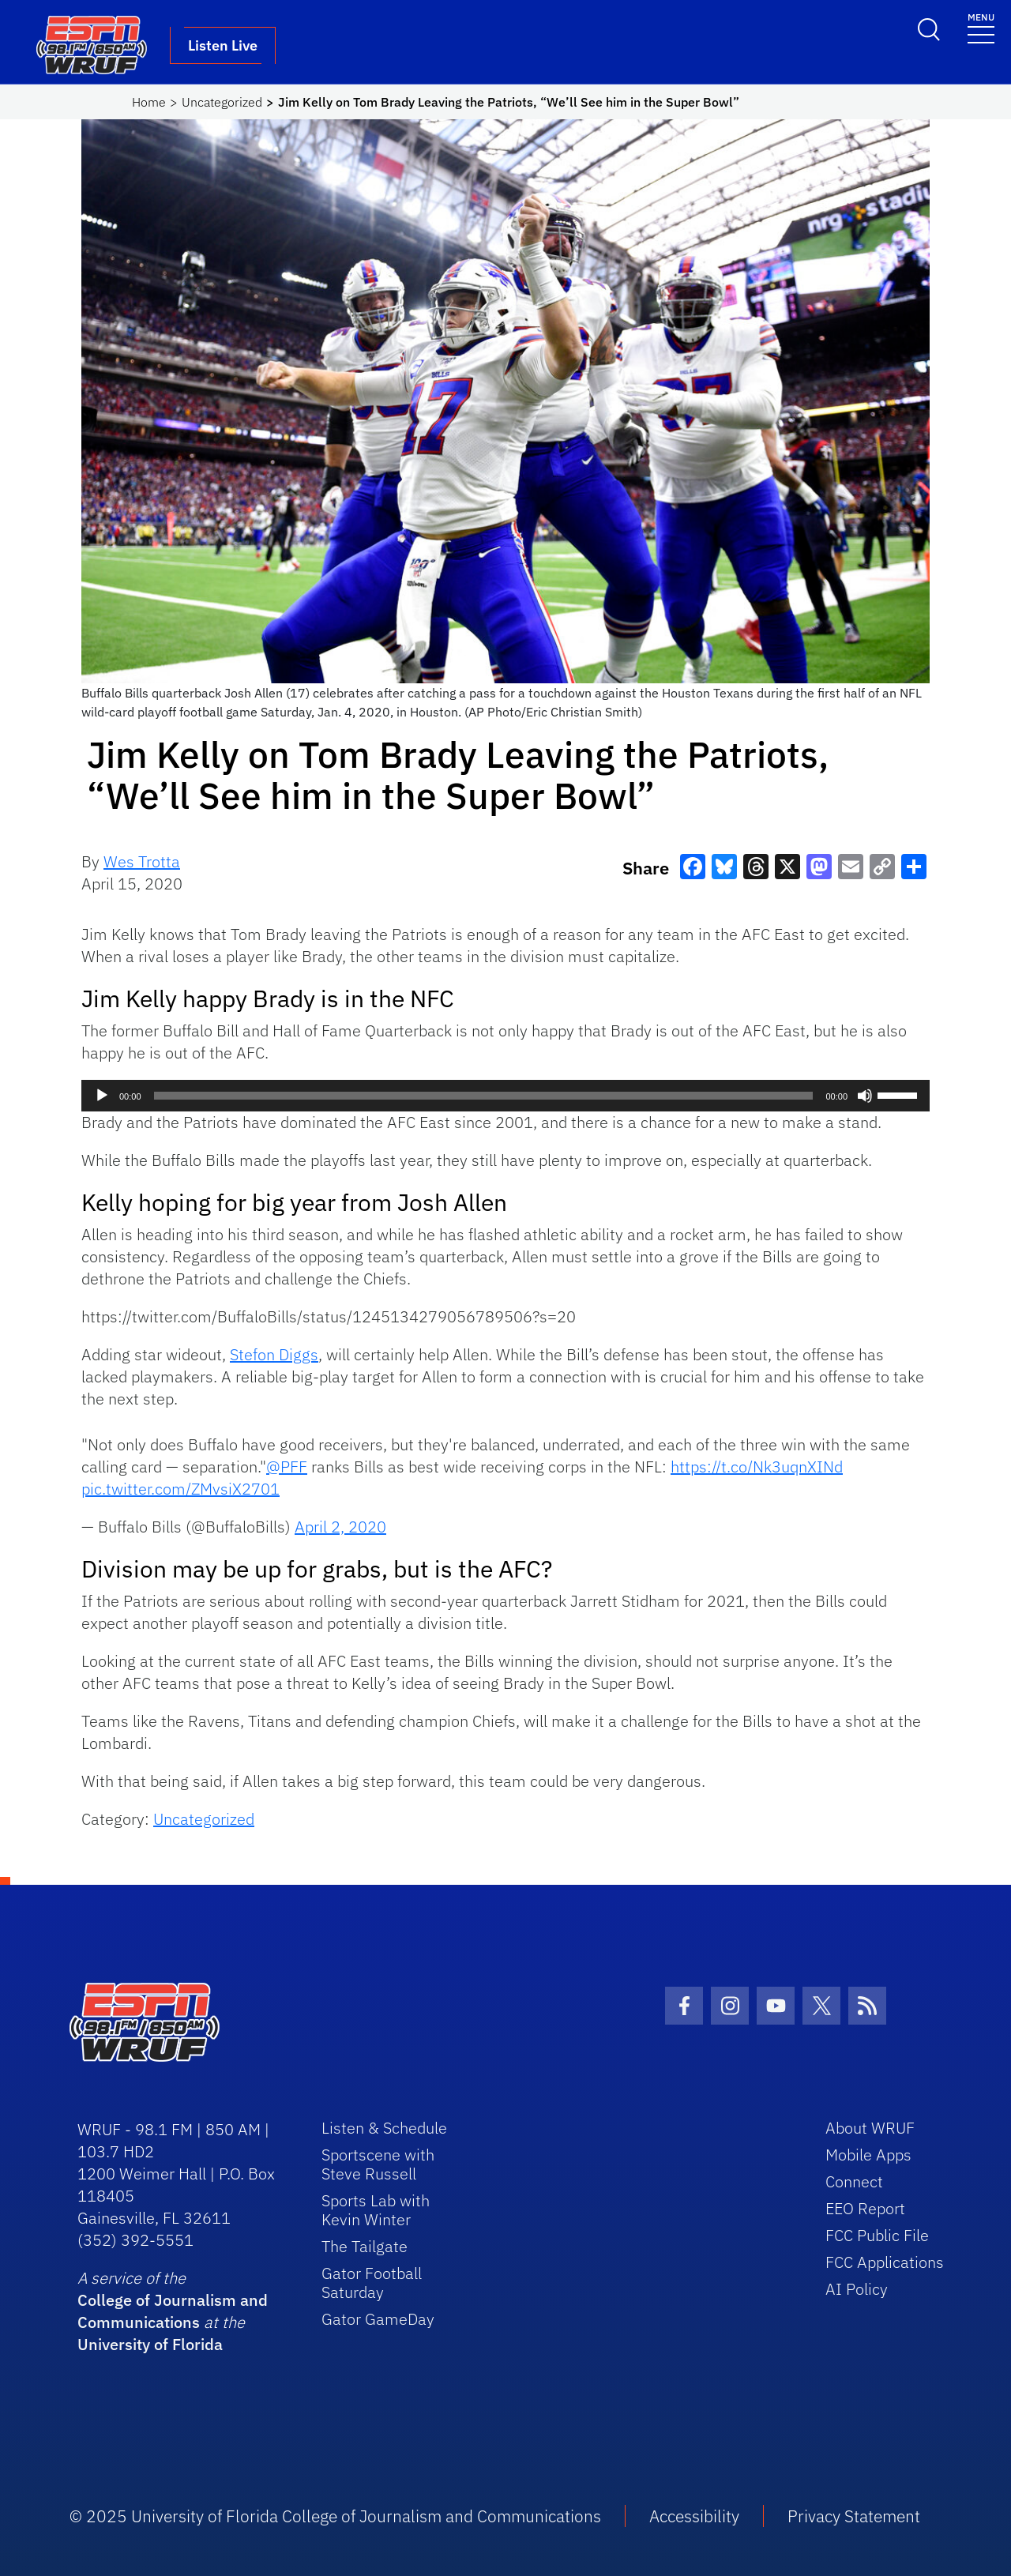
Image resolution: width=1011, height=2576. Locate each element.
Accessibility (694, 2516)
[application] (505, 1095)
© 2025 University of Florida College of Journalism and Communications (335, 2516)
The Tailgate (364, 2246)
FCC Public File (877, 2235)
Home (149, 102)
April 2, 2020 (340, 1526)
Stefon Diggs (274, 1354)
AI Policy (856, 2289)
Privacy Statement (853, 2516)
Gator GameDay (377, 2319)
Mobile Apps (868, 2154)
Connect (854, 2181)
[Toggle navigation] (981, 27)
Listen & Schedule (384, 2127)
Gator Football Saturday (371, 2282)
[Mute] (865, 1096)
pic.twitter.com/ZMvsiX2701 (180, 1488)
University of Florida (150, 2344)
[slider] (484, 1096)
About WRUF (870, 2127)
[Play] (102, 1096)
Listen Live (222, 45)
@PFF (286, 1466)
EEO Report (865, 2208)
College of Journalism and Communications (172, 2311)
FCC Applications (884, 2262)
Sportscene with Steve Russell (377, 2164)
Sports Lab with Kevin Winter (375, 2210)
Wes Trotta (141, 861)
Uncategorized (222, 102)
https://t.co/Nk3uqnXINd (757, 1466)
